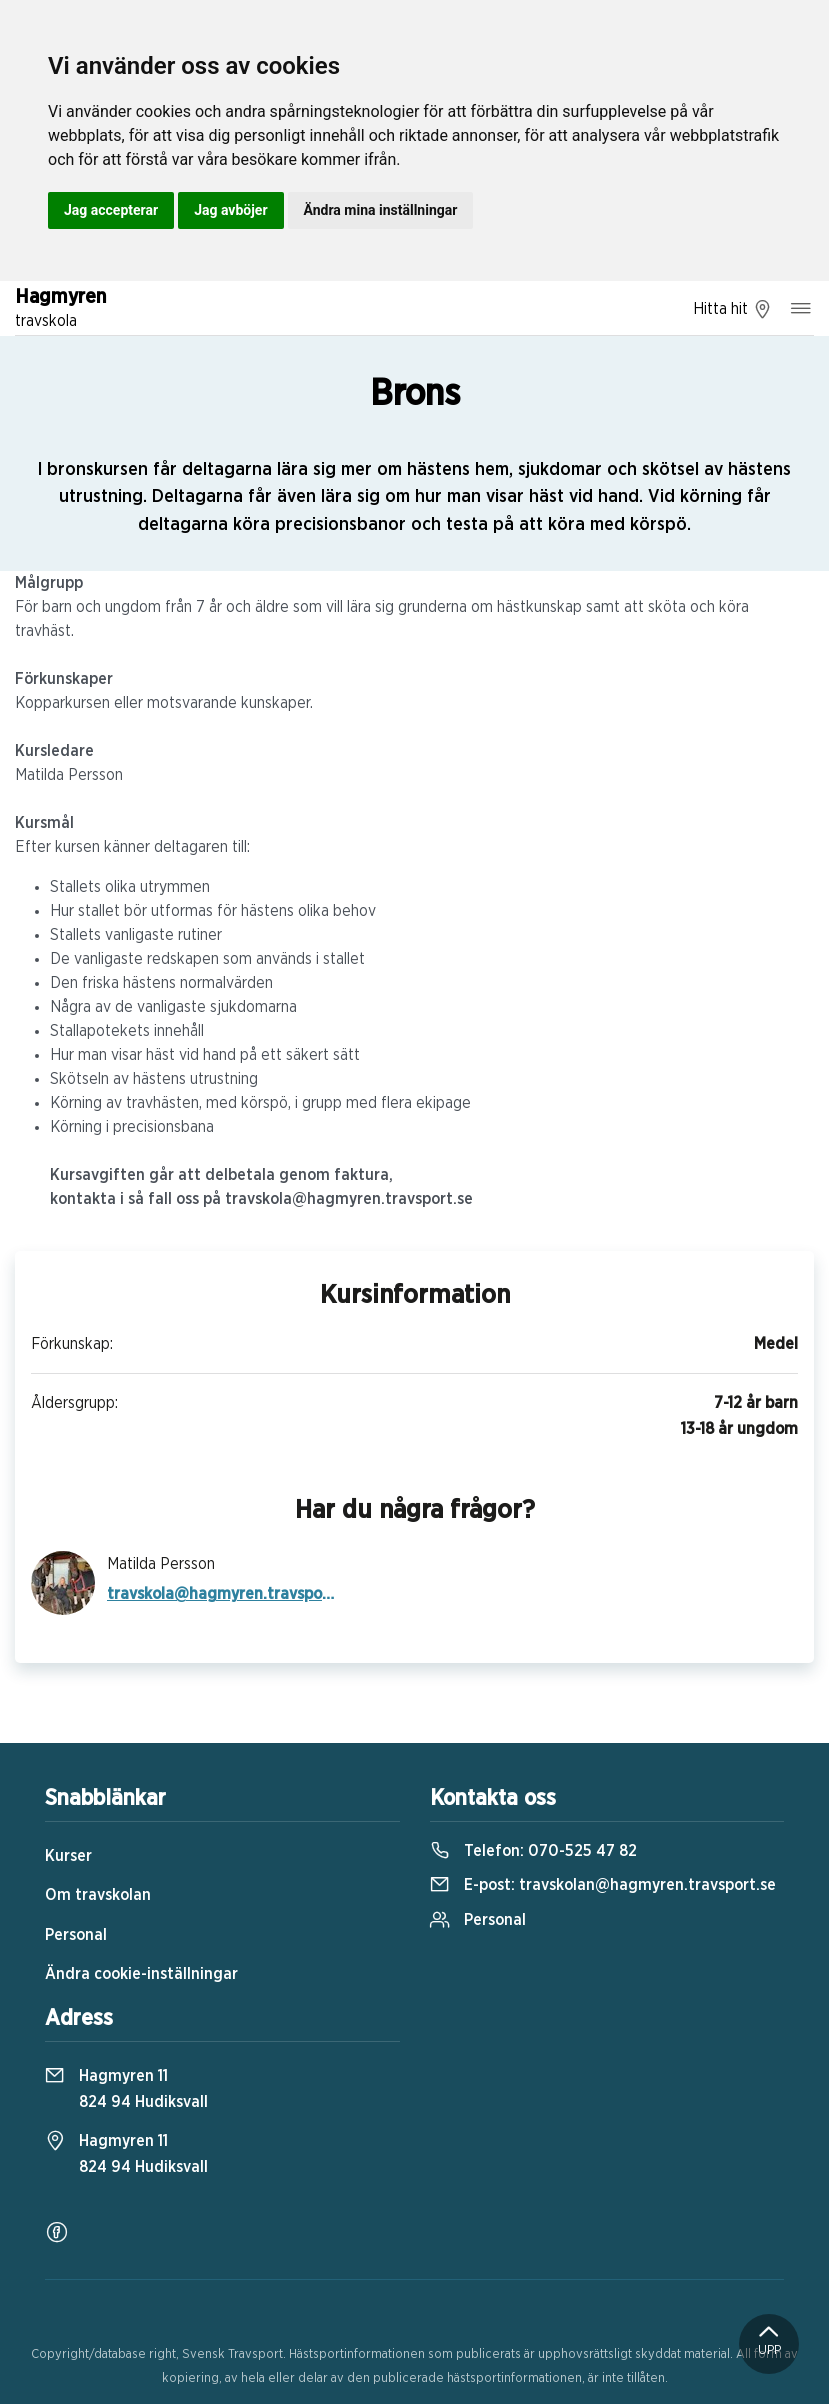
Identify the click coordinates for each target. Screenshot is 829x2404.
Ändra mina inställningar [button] (381, 210)
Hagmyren (60, 310)
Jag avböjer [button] (230, 210)
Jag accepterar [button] (111, 210)
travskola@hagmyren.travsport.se (222, 1594)
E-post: (603, 1885)
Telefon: (533, 1851)
